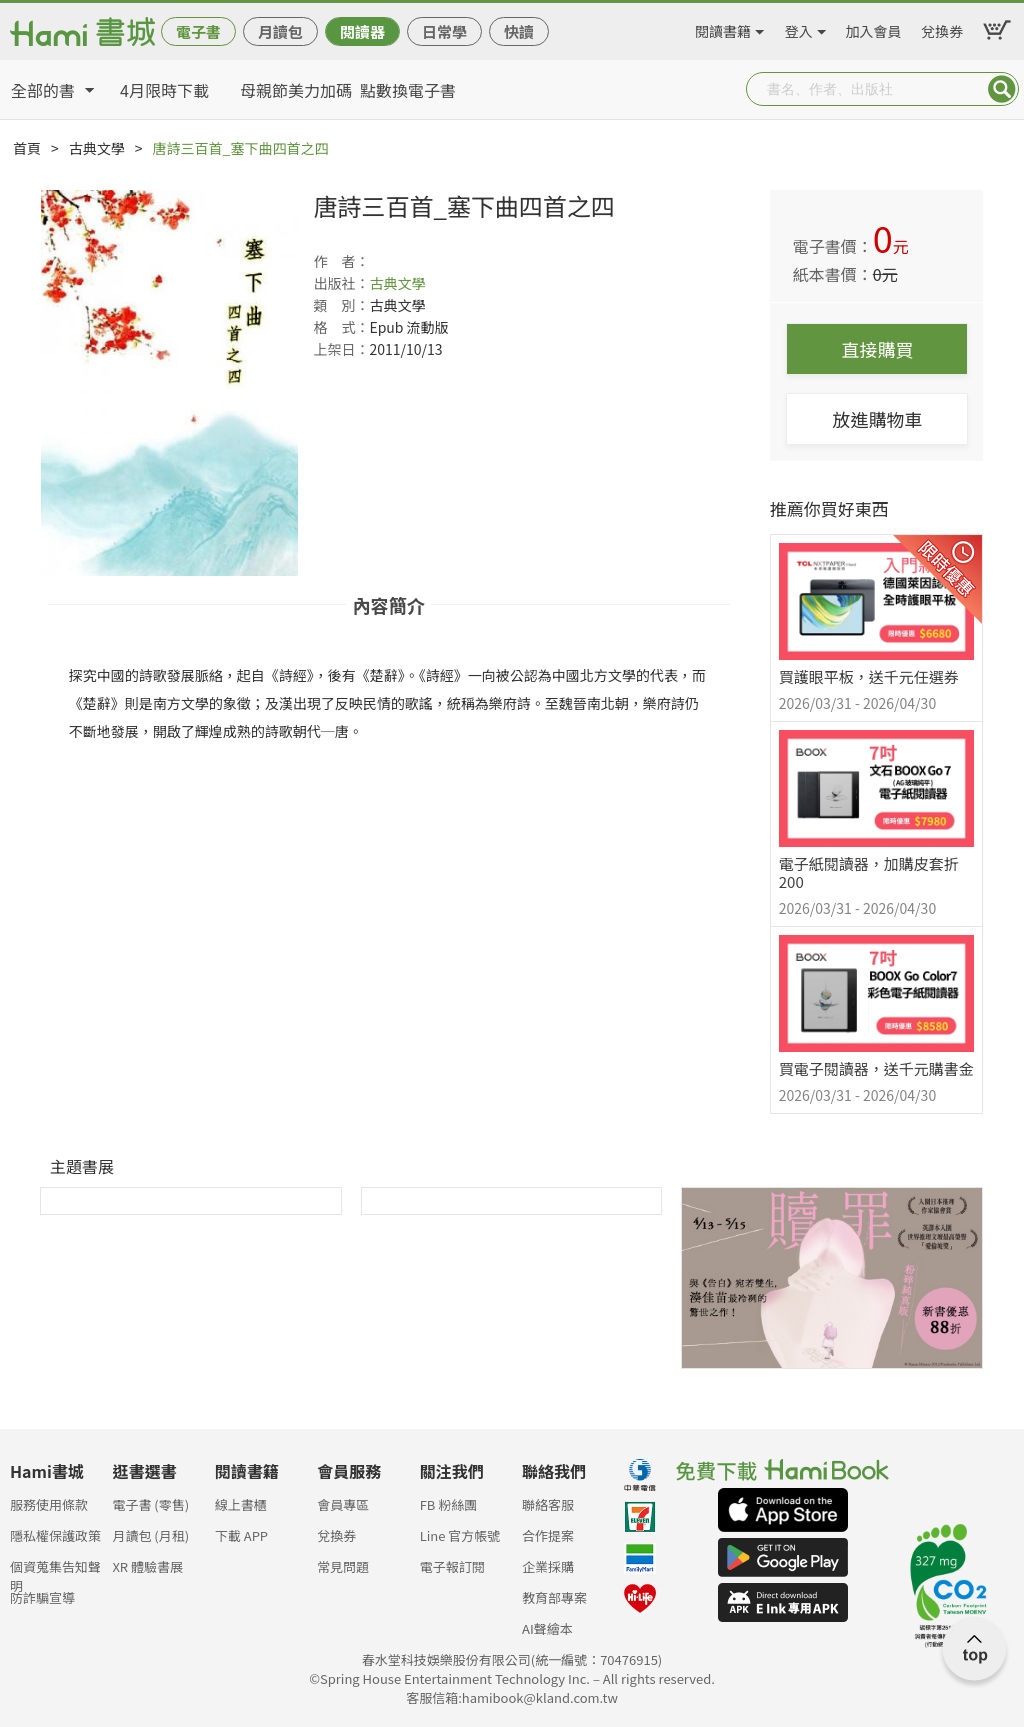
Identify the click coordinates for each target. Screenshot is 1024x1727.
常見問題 (343, 1566)
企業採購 (548, 1566)
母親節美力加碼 (296, 90)
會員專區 (343, 1504)
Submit (1002, 89)
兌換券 (942, 28)
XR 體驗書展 (147, 1566)
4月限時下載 (164, 90)
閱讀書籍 (723, 28)
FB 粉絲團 (449, 1504)
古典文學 (97, 148)
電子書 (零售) (150, 1504)
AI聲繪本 (547, 1628)
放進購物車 (877, 419)
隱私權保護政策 (55, 1535)
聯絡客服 (548, 1504)
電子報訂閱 (452, 1566)
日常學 (444, 31)
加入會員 (874, 28)
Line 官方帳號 (460, 1535)
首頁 (27, 148)
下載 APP (241, 1535)
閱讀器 (362, 31)
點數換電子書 (408, 90)
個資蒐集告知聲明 (55, 1572)
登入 (799, 28)
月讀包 (280, 31)
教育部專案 (554, 1597)
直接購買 (877, 349)
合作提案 (548, 1535)
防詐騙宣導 (42, 1597)
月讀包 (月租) (150, 1535)
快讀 (519, 31)
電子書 (198, 31)
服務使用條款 (49, 1504)
